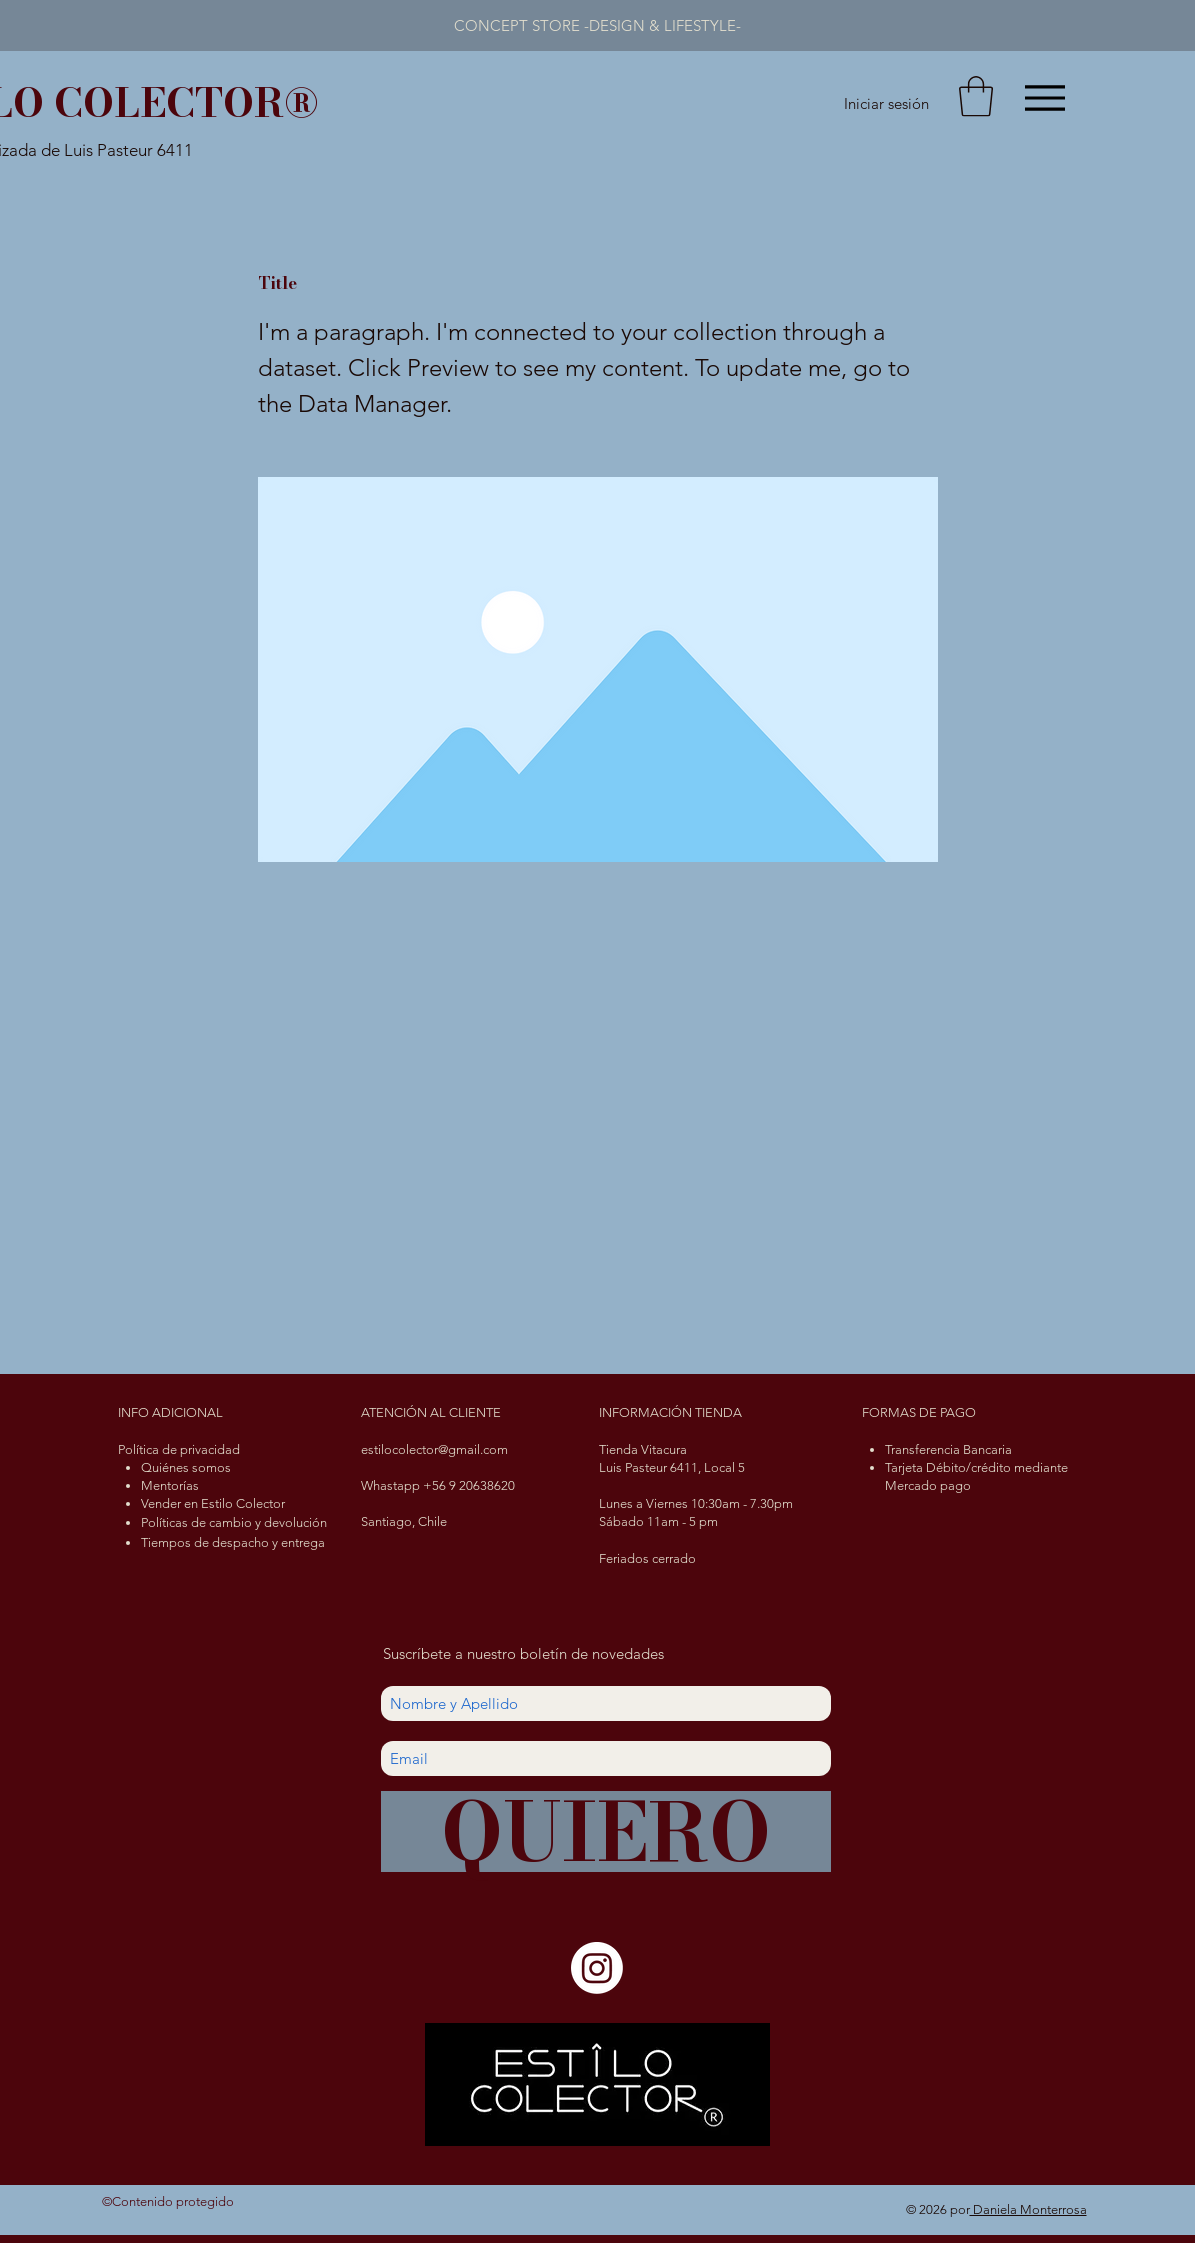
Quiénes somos (186, 1467)
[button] (976, 96)
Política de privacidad (179, 1449)
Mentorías (170, 1485)
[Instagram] (597, 1968)
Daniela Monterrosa (1028, 2209)
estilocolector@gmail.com (434, 1449)
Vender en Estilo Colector (213, 1503)
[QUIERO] (606, 1831)
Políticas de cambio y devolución (234, 1522)
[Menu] (1045, 97)
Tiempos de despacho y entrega (233, 1542)
